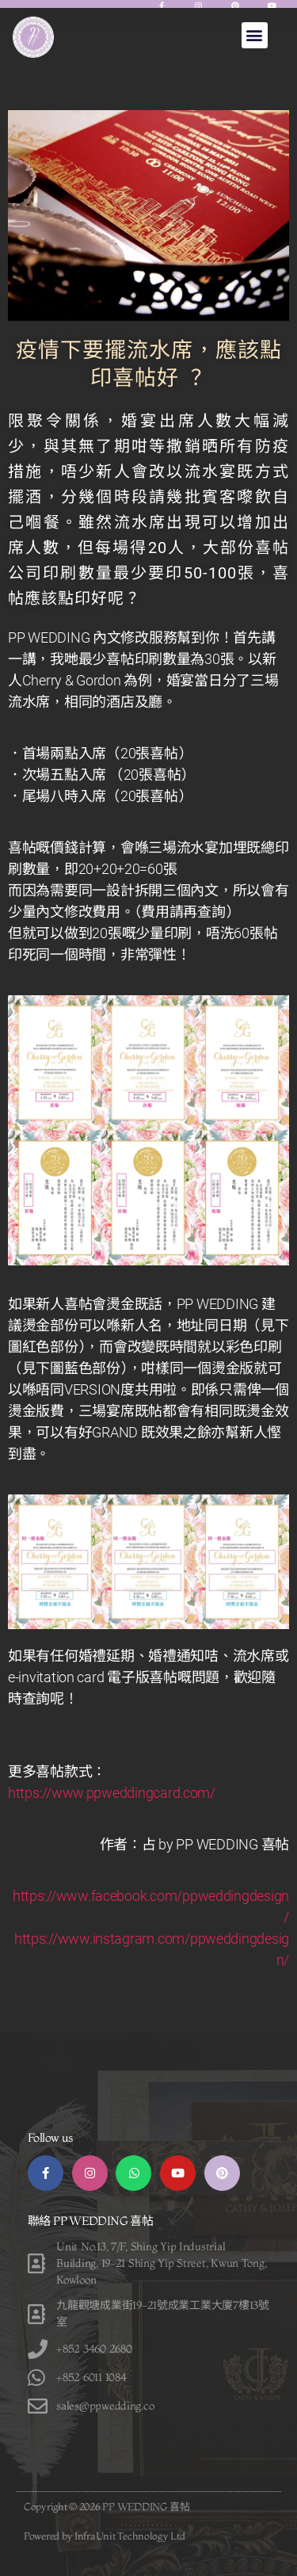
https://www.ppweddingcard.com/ (111, 1792)
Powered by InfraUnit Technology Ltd (104, 2535)
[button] (255, 35)
